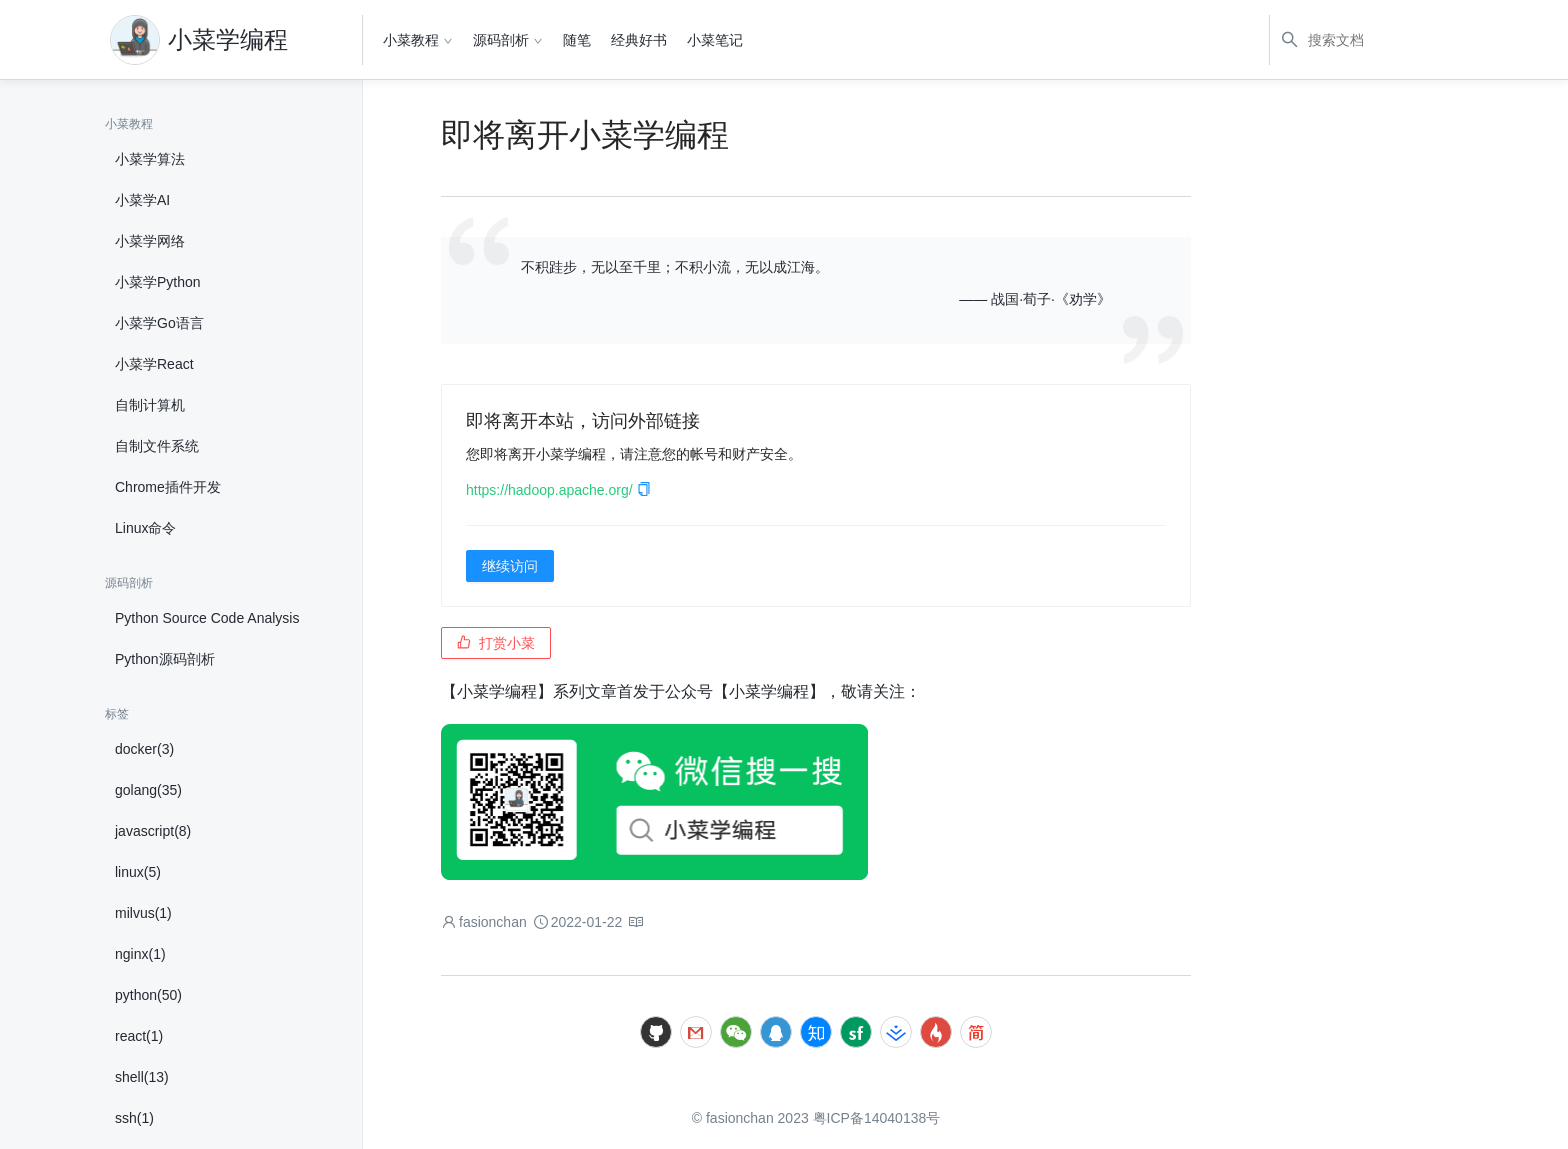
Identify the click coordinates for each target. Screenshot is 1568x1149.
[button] (644, 490)
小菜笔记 (715, 40)
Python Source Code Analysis (207, 618)
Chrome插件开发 (168, 487)
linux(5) (138, 872)
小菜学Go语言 (159, 323)
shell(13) (142, 1077)
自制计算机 (150, 405)
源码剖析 (501, 40)
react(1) (139, 1036)
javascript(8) (153, 831)
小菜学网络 (150, 241)
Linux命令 (145, 528)
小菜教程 (411, 40)
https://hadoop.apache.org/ (558, 490)
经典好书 (639, 40)
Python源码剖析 (165, 659)
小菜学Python (158, 282)
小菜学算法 (150, 159)
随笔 (577, 40)
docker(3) (144, 749)
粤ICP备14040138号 (877, 1118)
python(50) (148, 995)
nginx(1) (140, 954)
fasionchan (493, 922)
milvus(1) (143, 913)
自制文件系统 (157, 446)
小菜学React (154, 364)
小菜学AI (142, 200)
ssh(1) (134, 1118)
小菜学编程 (228, 39)
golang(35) (148, 790)
